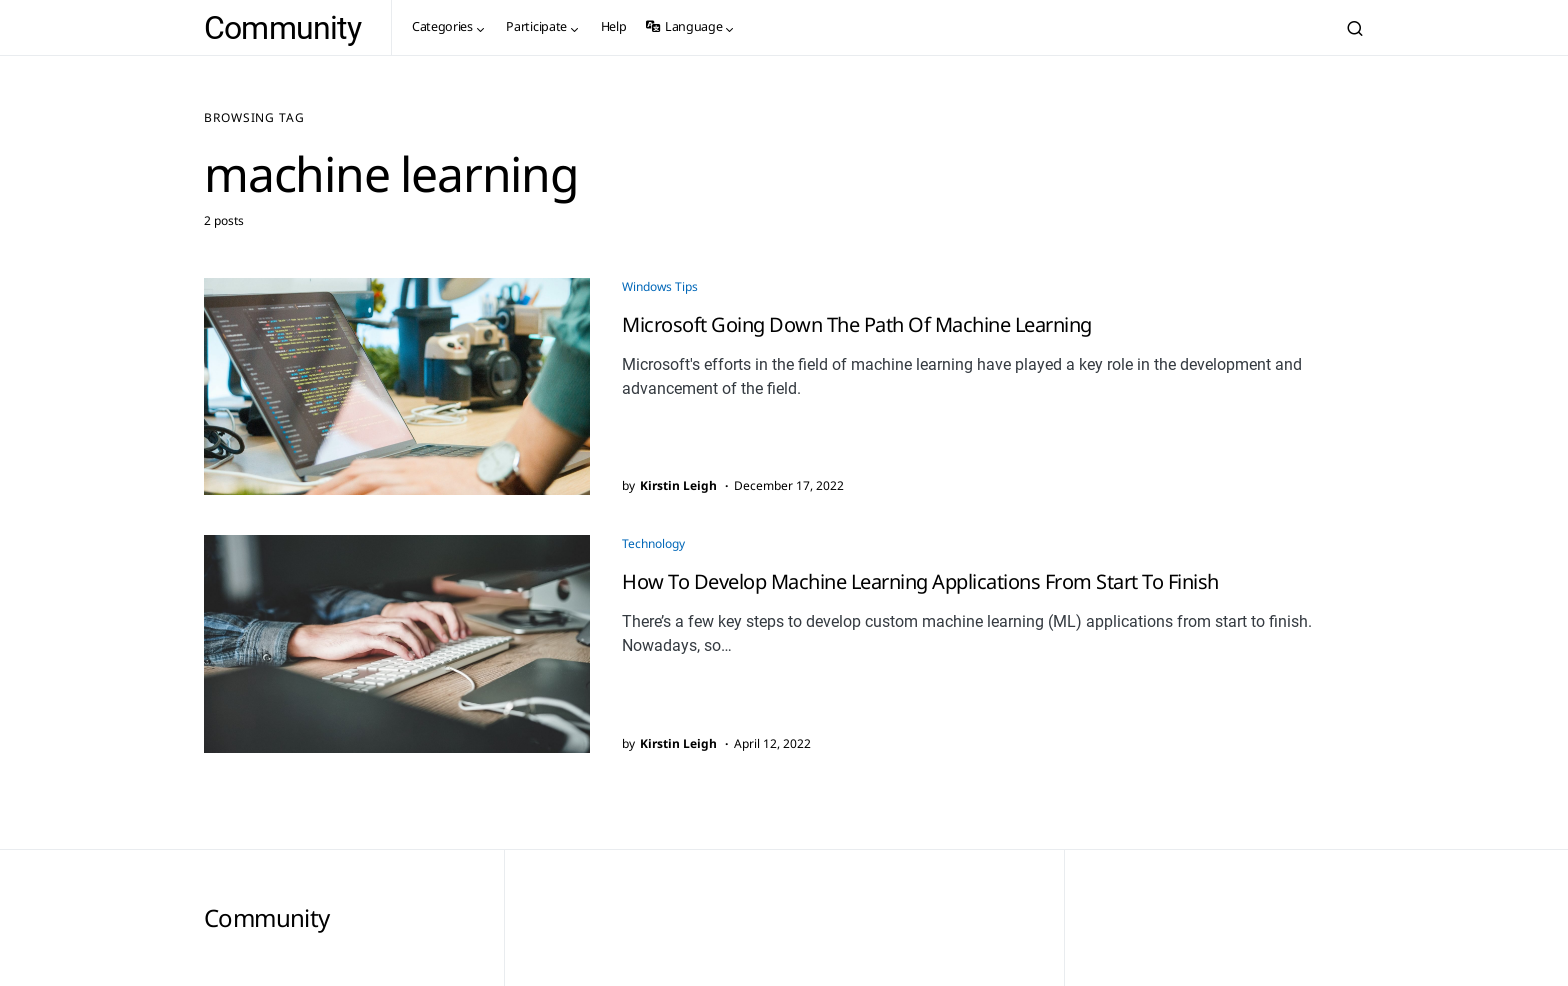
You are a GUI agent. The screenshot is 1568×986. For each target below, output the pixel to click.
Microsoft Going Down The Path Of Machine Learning (857, 324)
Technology (653, 543)
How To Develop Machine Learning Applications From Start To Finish (920, 581)
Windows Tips (660, 286)
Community (282, 28)
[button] (1355, 28)
